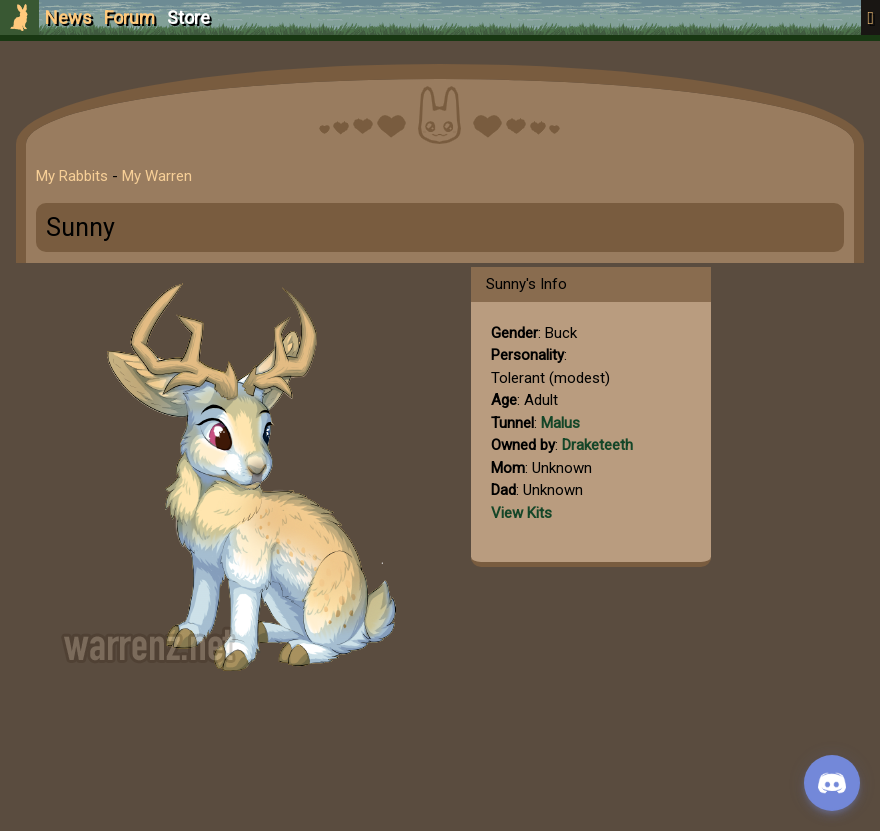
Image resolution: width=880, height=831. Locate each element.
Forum (129, 17)
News (68, 17)
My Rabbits (72, 176)
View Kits (521, 513)
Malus (560, 423)
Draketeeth (597, 445)
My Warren (157, 176)
